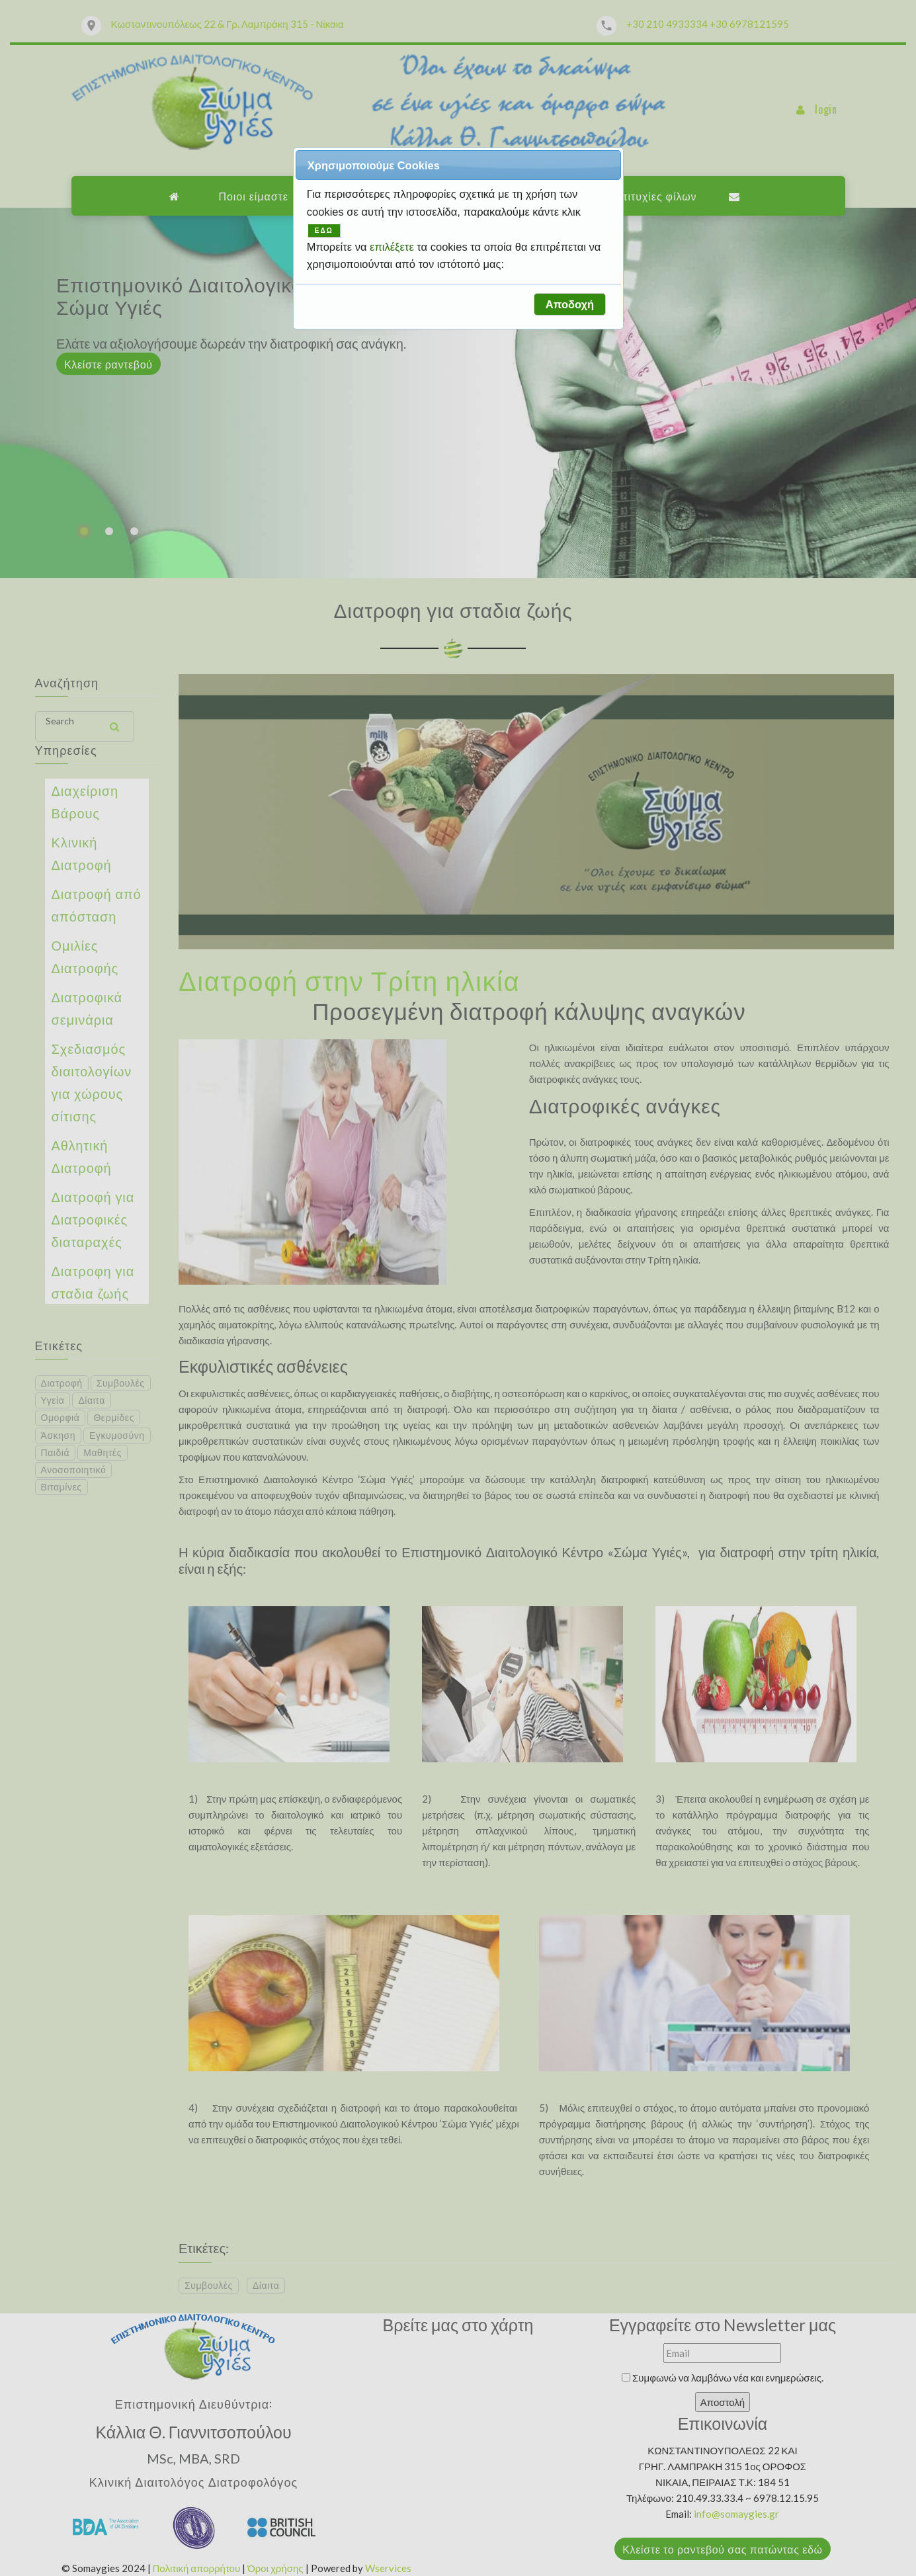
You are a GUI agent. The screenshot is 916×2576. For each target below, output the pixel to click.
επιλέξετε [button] (393, 247)
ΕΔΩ (324, 230)
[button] (569, 304)
